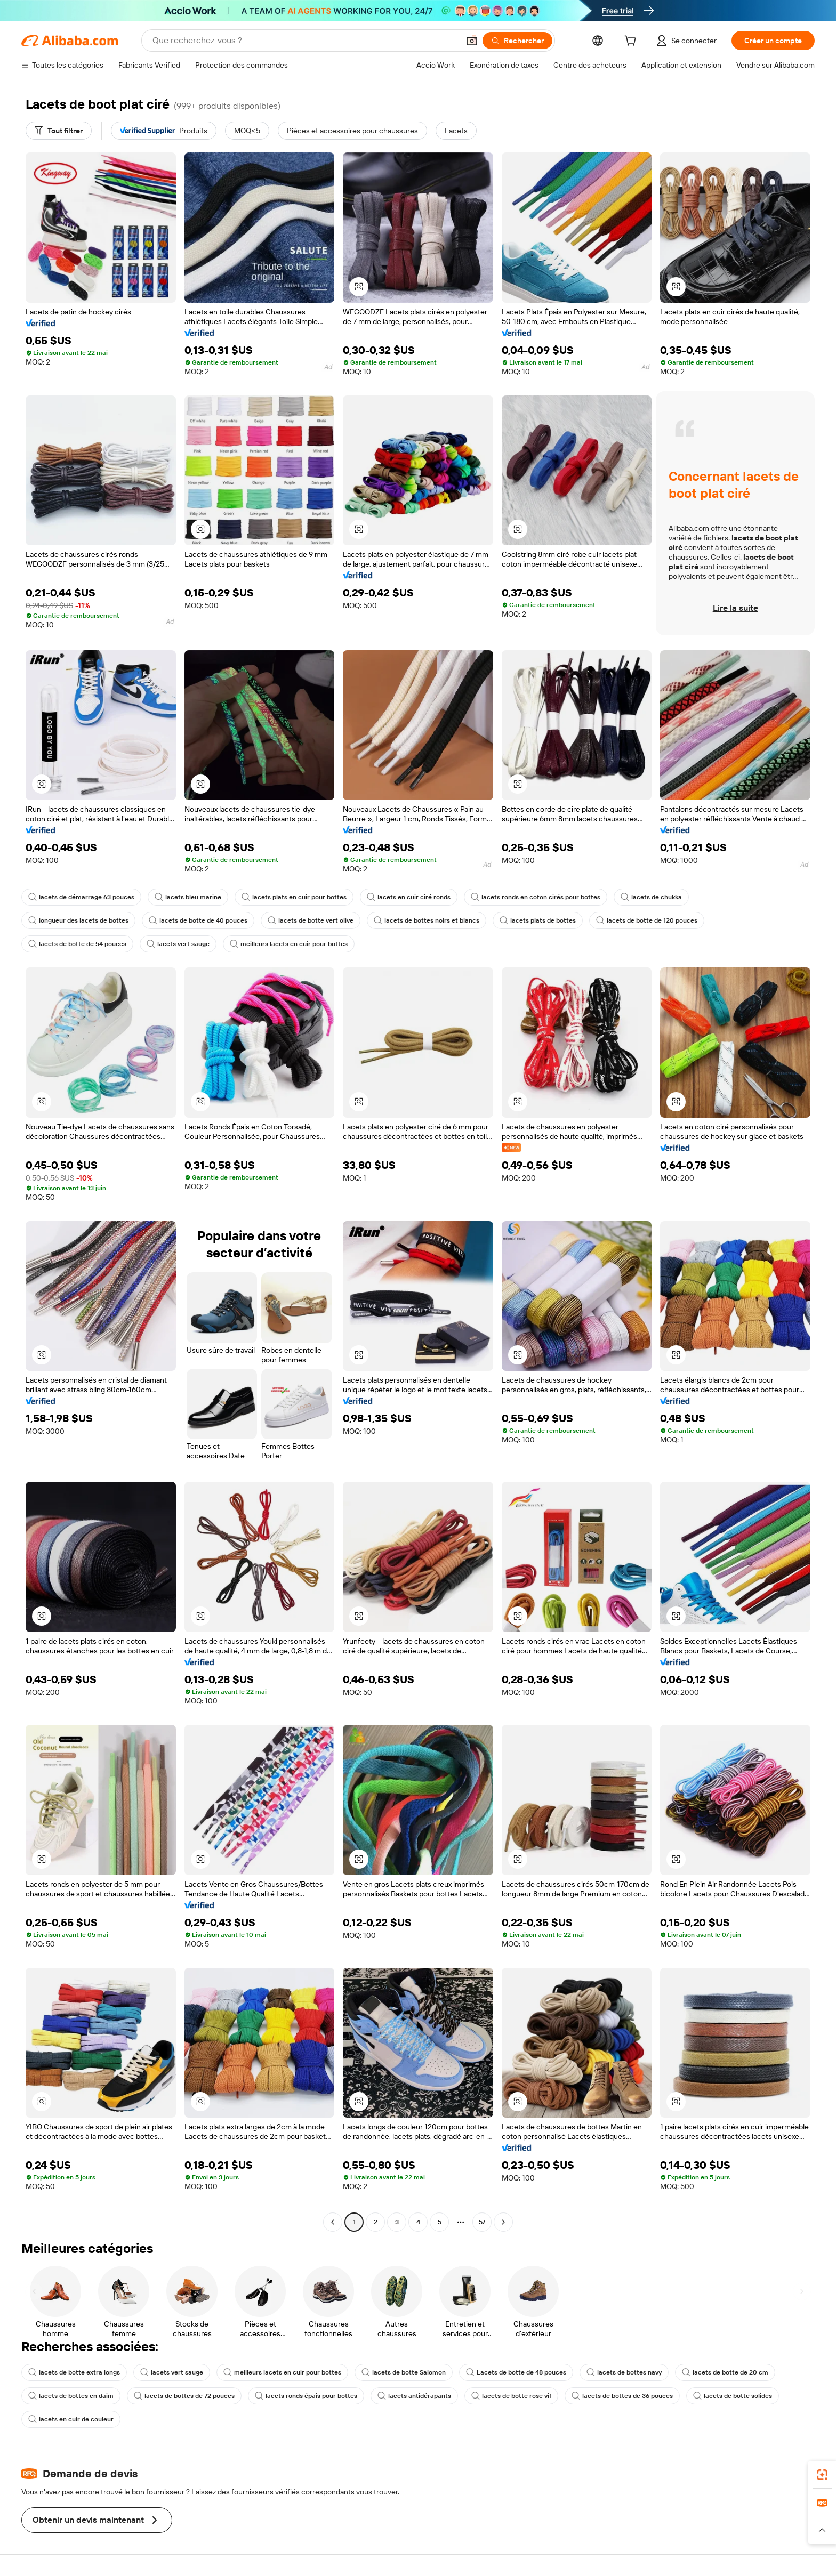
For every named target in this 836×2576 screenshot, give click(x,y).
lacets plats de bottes (538, 920)
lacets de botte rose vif (511, 2396)
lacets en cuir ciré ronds (409, 897)
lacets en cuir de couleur (71, 2419)
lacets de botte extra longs (74, 2372)
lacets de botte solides (732, 2396)
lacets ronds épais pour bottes (306, 2396)
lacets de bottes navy (624, 2372)
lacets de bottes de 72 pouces (184, 2396)
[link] (822, 2475)
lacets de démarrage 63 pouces (81, 897)
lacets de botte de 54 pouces (77, 944)
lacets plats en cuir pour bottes (294, 897)
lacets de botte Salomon (403, 2372)
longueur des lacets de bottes (78, 920)
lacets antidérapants (414, 2396)
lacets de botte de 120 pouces (646, 920)
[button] (471, 40)
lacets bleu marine (188, 897)
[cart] (632, 42)
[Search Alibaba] (304, 40)
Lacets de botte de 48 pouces (516, 2372)
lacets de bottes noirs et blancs (426, 920)
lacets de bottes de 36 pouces (622, 2396)
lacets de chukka (651, 897)
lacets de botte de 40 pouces (198, 920)
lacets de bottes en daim (71, 2396)
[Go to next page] (503, 2222)
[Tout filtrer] (59, 131)
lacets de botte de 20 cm (725, 2372)
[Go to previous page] (332, 2222)
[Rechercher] (517, 40)
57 (482, 2222)
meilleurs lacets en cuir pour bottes (289, 944)
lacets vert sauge (178, 944)
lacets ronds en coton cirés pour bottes (535, 897)
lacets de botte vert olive (310, 920)
